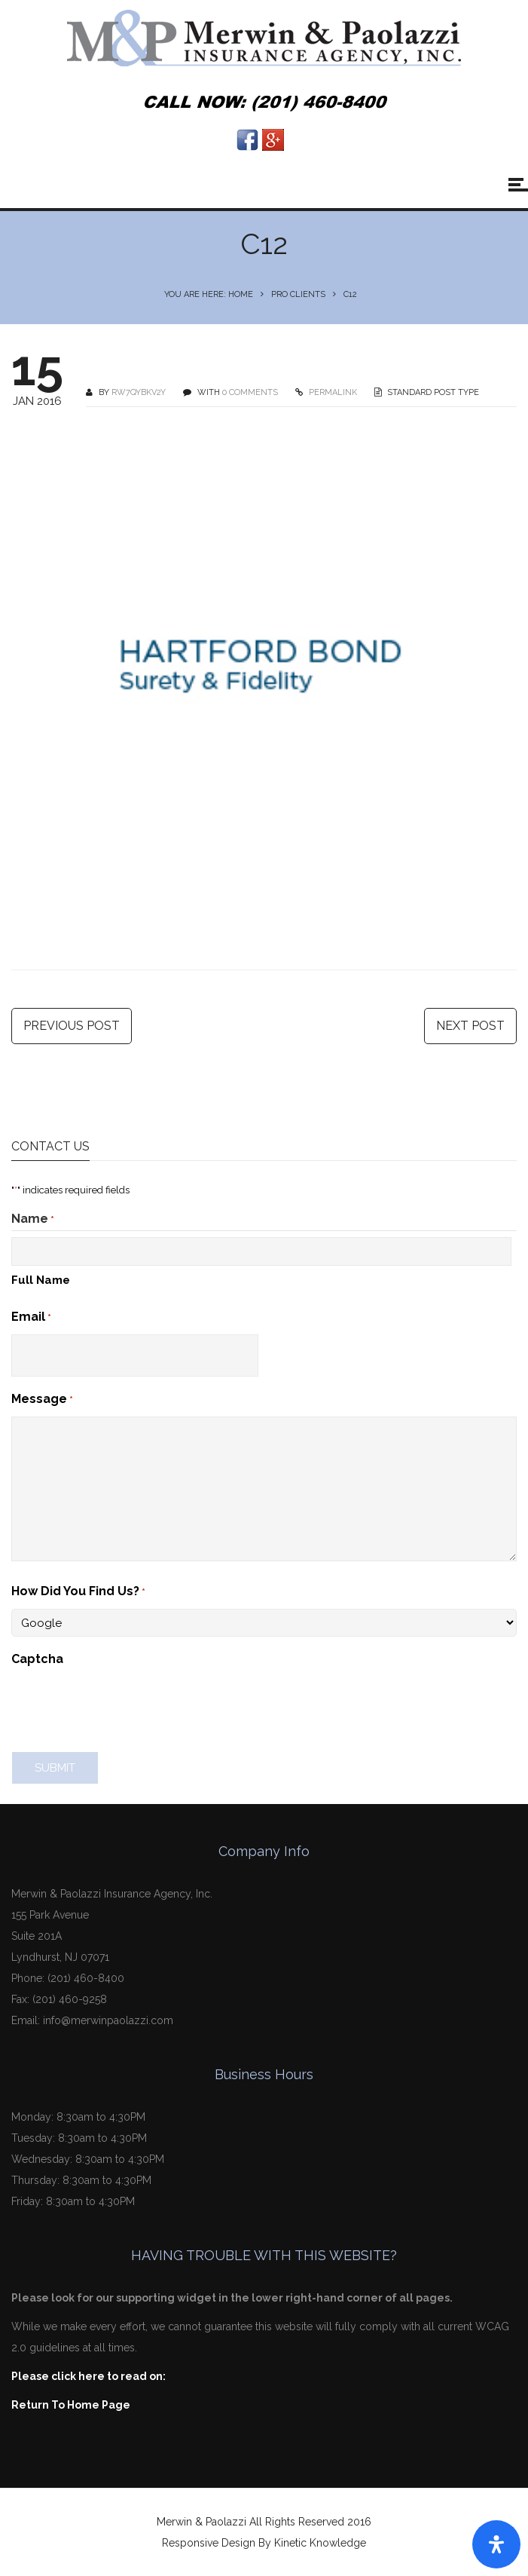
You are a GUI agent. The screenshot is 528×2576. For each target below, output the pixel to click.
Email (31, 1317)
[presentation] (125, 1705)
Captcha (37, 1659)
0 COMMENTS (250, 392)
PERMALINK (332, 392)
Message (42, 1400)
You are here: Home (208, 294)
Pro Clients (298, 294)
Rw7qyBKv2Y (138, 392)
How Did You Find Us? (78, 1592)
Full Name (40, 1280)
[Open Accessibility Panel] (496, 2544)
